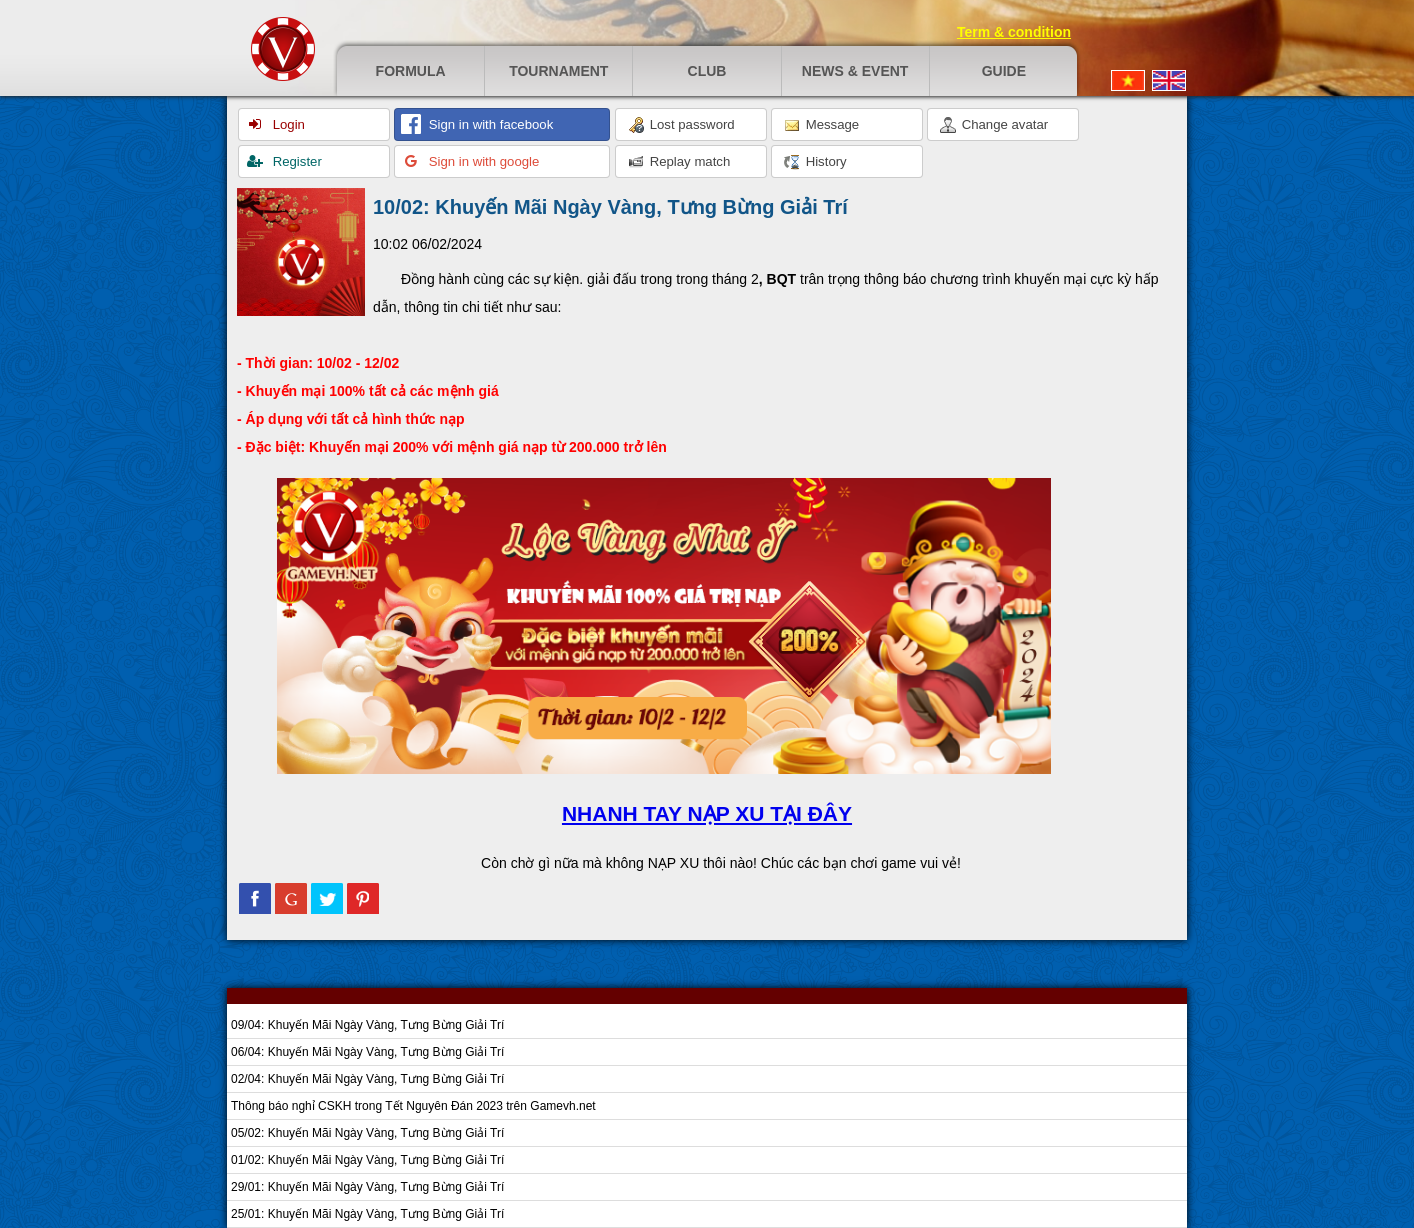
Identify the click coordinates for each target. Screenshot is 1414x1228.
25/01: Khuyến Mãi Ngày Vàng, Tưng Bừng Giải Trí (367, 1214)
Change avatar (994, 125)
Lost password (681, 125)
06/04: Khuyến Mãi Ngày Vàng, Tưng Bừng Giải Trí (367, 1052)
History (815, 162)
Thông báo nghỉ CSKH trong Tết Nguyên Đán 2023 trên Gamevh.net (413, 1106)
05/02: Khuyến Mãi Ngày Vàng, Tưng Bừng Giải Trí (367, 1133)
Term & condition (1014, 32)
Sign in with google (482, 161)
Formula (411, 71)
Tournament (558, 71)
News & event (855, 71)
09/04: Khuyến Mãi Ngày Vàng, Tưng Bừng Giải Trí (367, 1025)
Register (295, 161)
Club (707, 71)
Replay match (679, 162)
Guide (1004, 71)
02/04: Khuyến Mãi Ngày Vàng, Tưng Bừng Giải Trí (367, 1079)
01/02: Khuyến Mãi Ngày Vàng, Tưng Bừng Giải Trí (367, 1160)
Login (287, 124)
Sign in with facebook (489, 124)
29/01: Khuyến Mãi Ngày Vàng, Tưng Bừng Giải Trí (367, 1187)
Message (821, 125)
